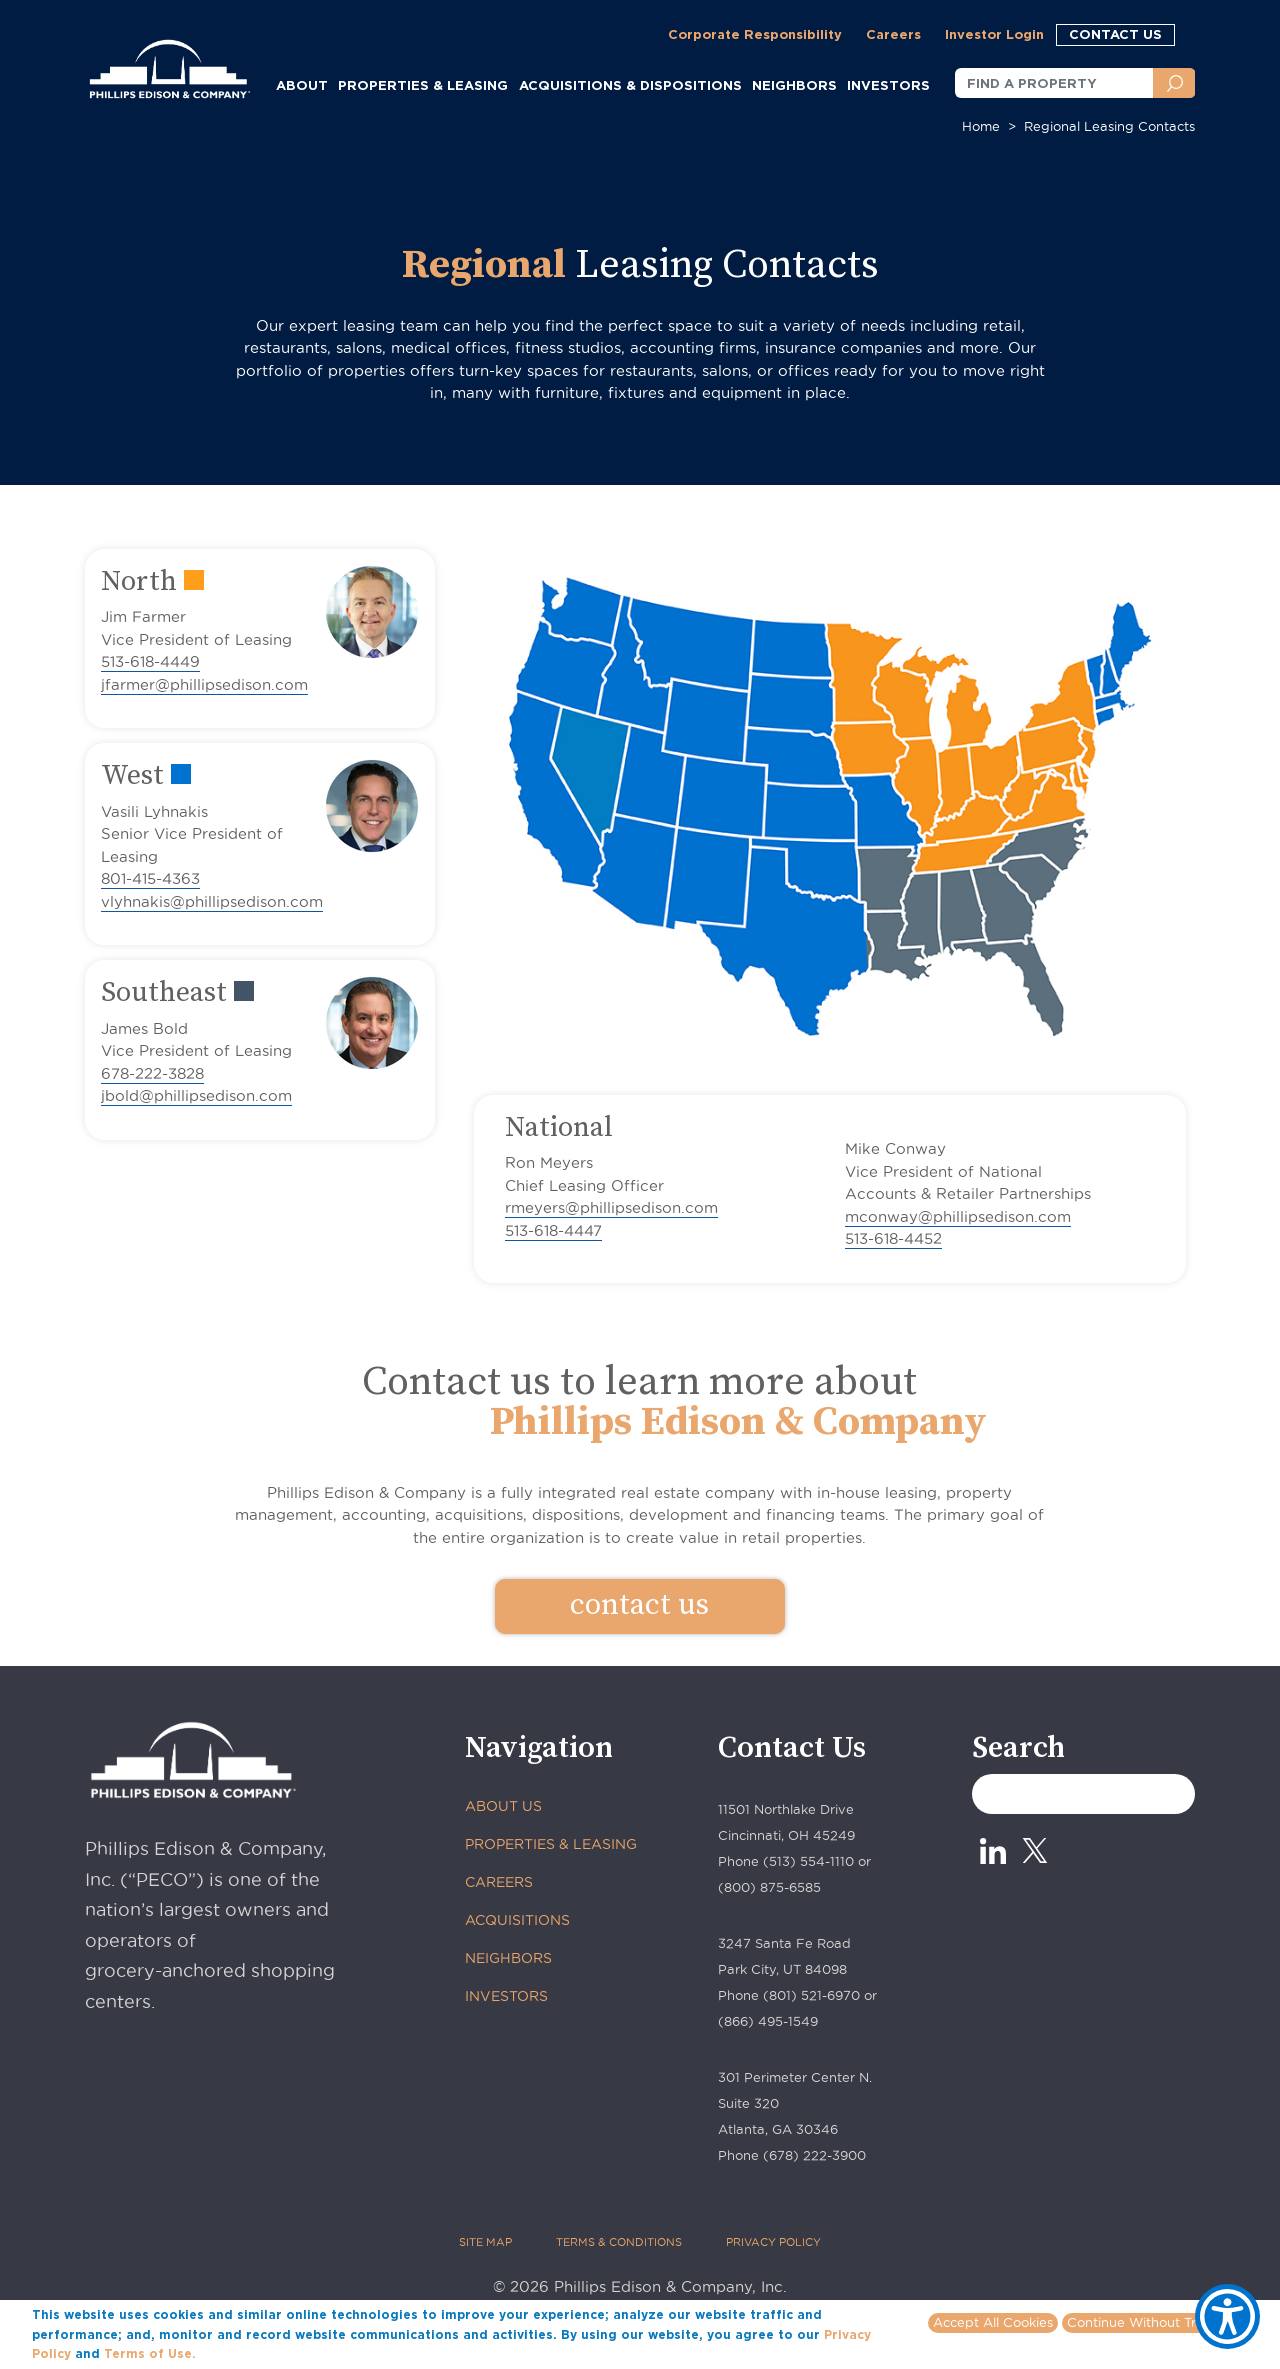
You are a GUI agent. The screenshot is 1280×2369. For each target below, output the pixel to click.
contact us (639, 1605)
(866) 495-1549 (768, 2021)
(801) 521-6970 (811, 1995)
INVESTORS (888, 85)
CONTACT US (1115, 34)
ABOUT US (503, 1806)
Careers (893, 34)
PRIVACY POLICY (773, 2242)
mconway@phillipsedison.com (958, 1216)
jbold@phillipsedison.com (196, 1095)
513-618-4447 (553, 1230)
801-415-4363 (150, 878)
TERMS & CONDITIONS (619, 2242)
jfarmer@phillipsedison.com (204, 684)
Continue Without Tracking (1152, 2322)
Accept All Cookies (993, 2322)
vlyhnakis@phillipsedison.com (212, 901)
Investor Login (994, 34)
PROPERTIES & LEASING (551, 1844)
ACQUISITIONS (517, 1920)
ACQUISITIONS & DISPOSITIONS (630, 85)
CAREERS (499, 1882)
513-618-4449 (150, 661)
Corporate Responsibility (755, 34)
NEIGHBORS (794, 85)
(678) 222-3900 (814, 2155)
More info (230, 2353)
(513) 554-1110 (808, 1861)
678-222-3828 (152, 1073)
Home (981, 126)
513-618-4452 (893, 1238)
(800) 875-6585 (769, 1887)
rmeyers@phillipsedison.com (611, 1207)
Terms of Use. (150, 2353)
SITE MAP (485, 2242)
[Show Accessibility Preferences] (1227, 2316)
